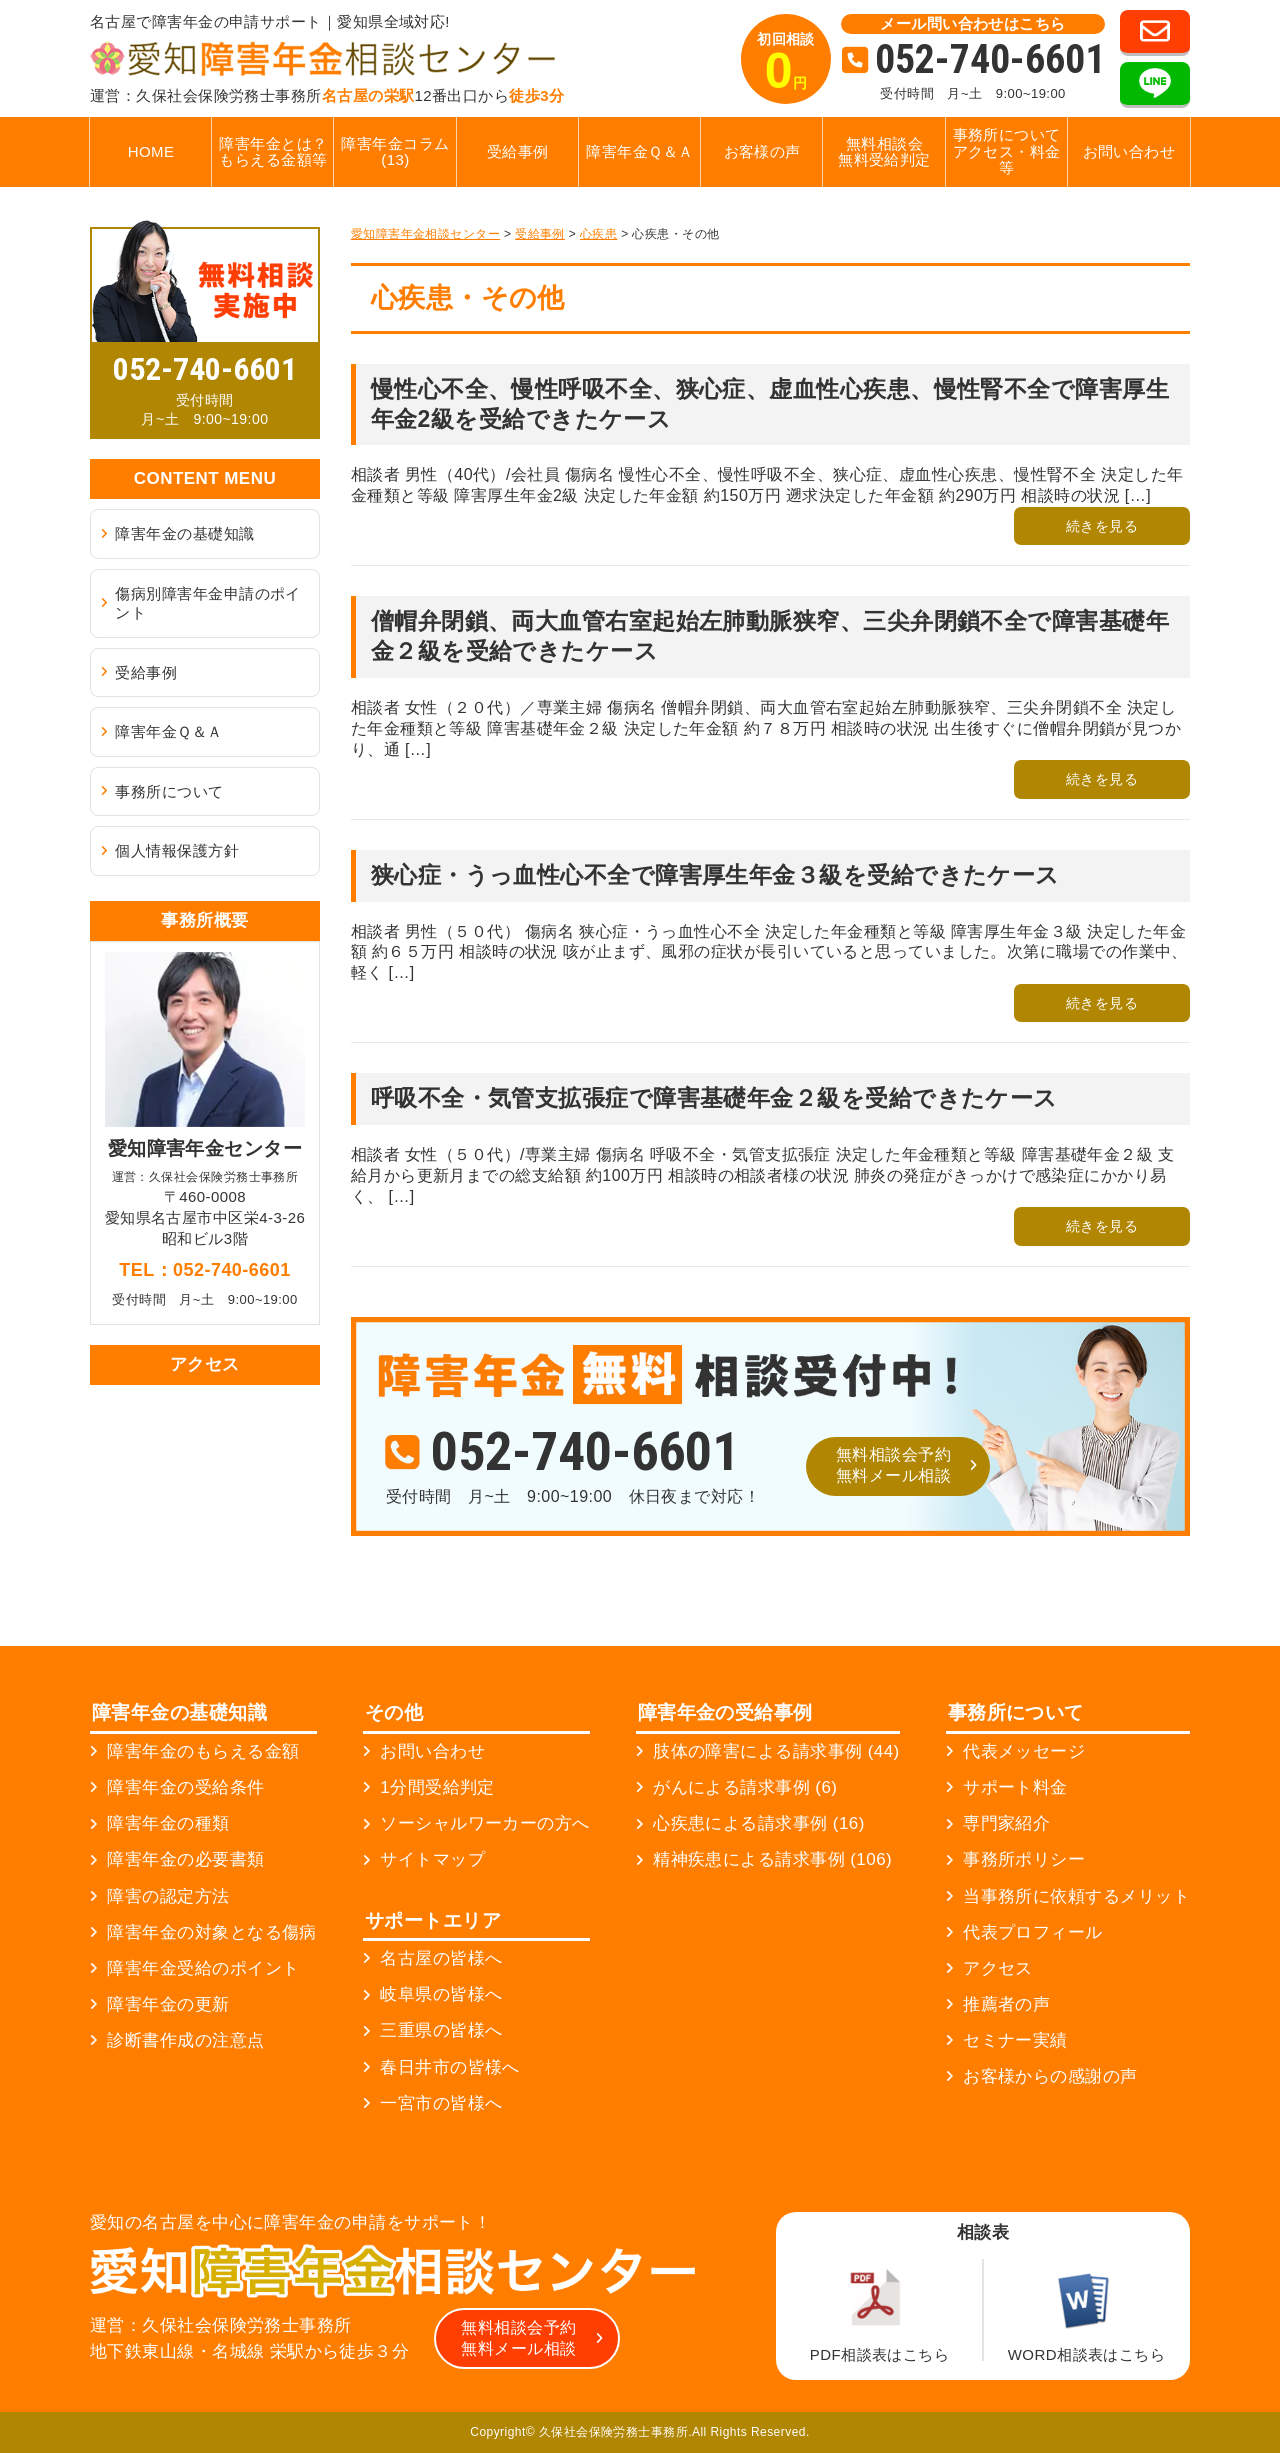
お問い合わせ (1129, 151)
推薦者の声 (1006, 2004)
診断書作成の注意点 (185, 2040)
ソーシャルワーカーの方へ (484, 1823)
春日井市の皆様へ (450, 2067)
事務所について (169, 791)
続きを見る (1102, 526)
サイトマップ (432, 1859)
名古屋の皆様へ (441, 1958)
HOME (151, 151)
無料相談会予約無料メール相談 (893, 1465)
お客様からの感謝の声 (1050, 2076)
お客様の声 (762, 151)
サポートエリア (433, 1920)
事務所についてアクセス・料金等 (1007, 151)
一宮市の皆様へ (441, 2103)
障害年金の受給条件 (185, 1787)
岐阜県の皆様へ (441, 1994)
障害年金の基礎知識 (184, 533)
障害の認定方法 (168, 1896)
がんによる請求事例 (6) (745, 1787)
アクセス (998, 1968)
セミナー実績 (1015, 2040)
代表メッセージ (1024, 1751)
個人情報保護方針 (177, 850)
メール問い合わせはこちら (972, 23)
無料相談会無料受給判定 (884, 152)
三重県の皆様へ (441, 2030)
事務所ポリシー (1024, 1859)
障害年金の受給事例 (725, 1712)
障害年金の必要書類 (185, 1859)
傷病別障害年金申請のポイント (207, 603)
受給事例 (518, 151)
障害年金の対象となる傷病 (211, 1932)
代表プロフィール (1033, 1932)
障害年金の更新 (168, 2004)
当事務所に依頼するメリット (1076, 1896)
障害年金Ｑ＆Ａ (639, 151)
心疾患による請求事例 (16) (759, 1823)
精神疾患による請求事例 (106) (772, 1859)
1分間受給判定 (437, 1787)
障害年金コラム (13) (395, 152)
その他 (394, 1712)
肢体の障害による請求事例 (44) (776, 1751)
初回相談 (786, 65)
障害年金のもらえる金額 (203, 1751)
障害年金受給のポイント (203, 1968)
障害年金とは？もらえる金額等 (273, 152)
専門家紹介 (1006, 1823)
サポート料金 (1015, 1787)
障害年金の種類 (168, 1823)
